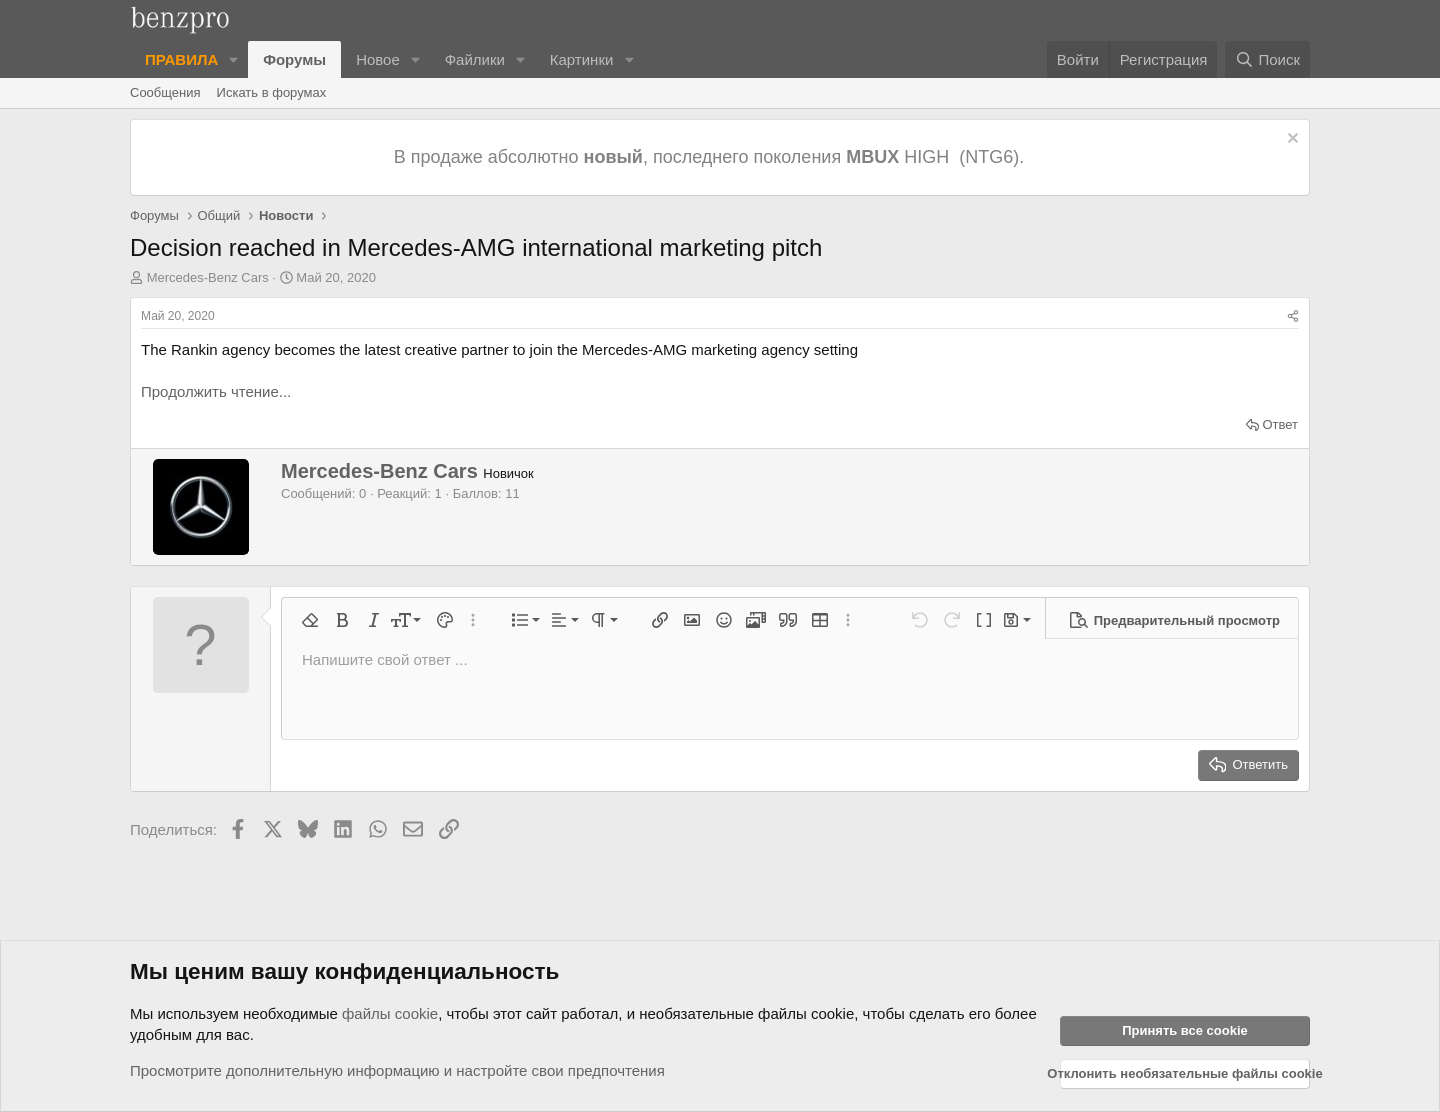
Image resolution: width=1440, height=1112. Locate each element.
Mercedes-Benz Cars (208, 277)
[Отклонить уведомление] (1290, 140)
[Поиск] (1267, 59)
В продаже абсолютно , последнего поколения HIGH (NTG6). (711, 157)
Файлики (475, 59)
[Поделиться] (1293, 316)
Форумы (294, 59)
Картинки (582, 59)
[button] (234, 59)
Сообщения (165, 92)
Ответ (1280, 424)
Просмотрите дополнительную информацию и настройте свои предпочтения (397, 1070)
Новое (378, 59)
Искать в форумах (272, 92)
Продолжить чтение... (216, 391)
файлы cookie (390, 1013)
